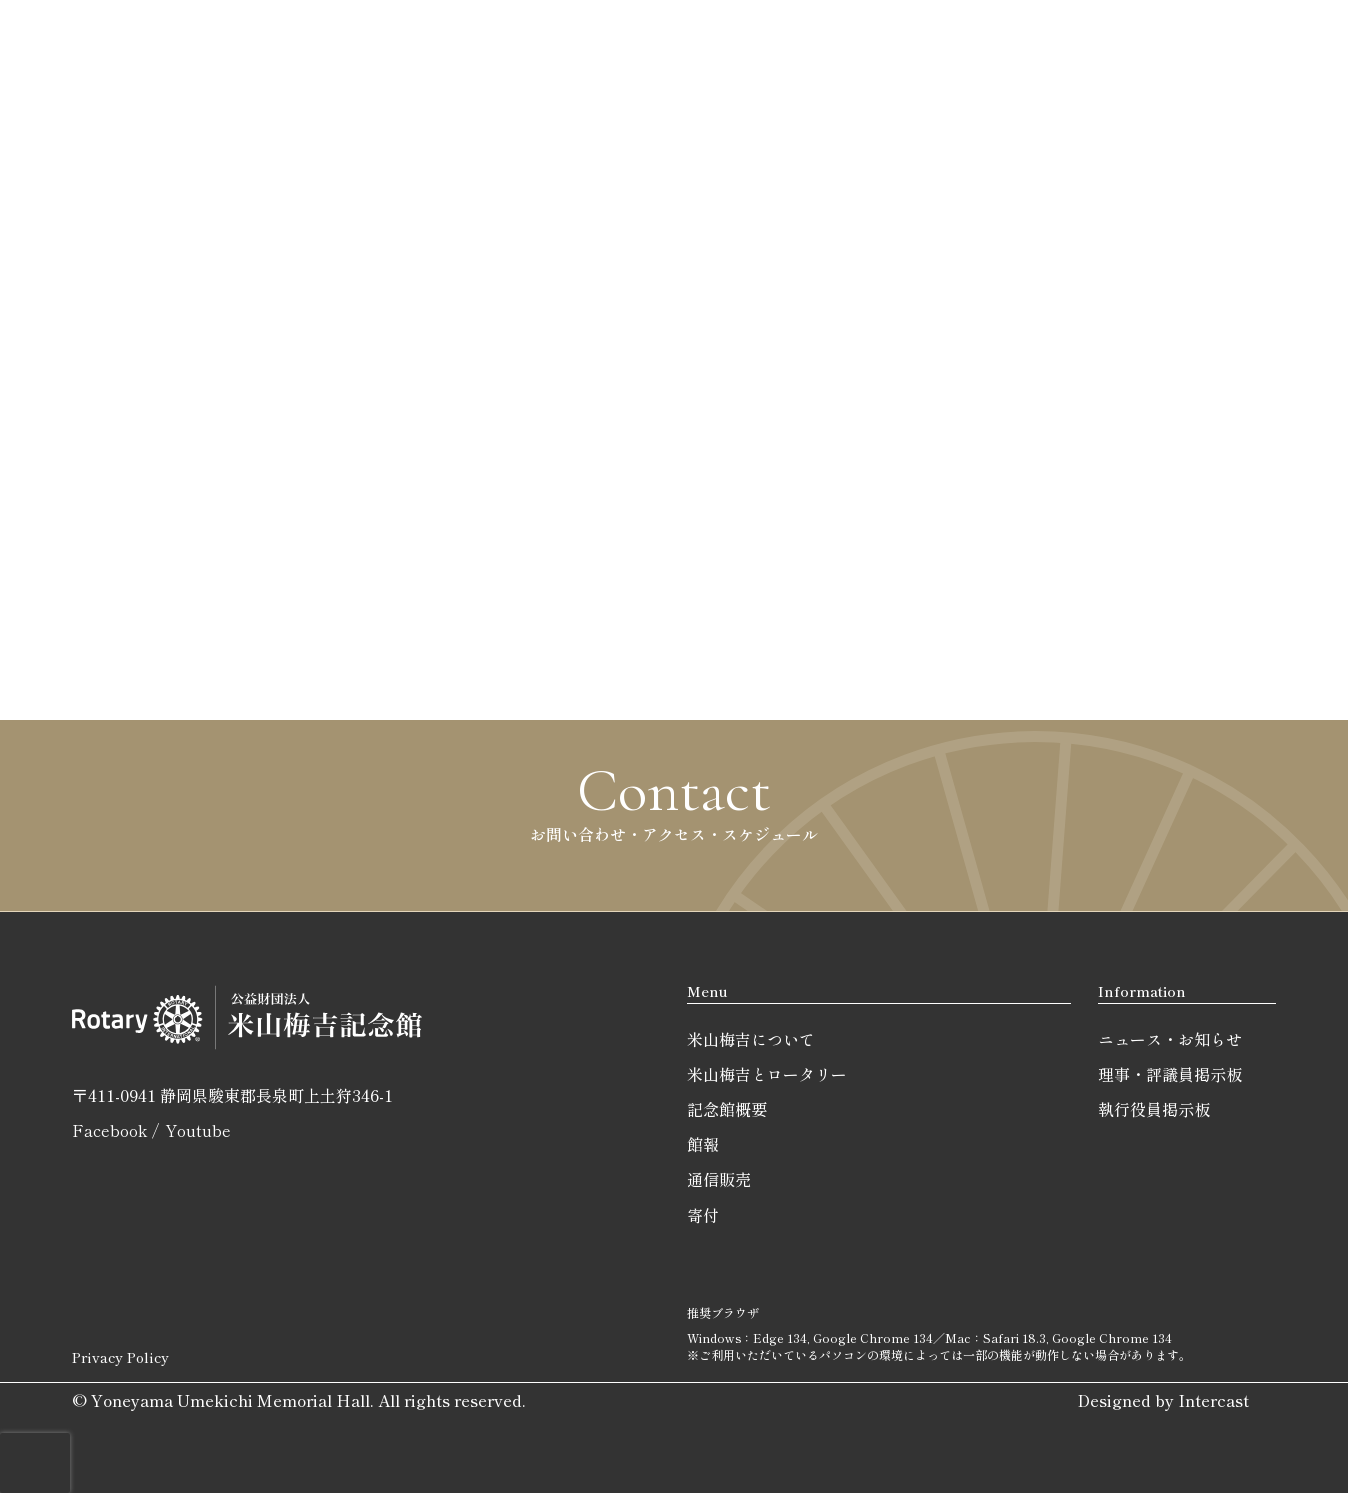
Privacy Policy (120, 1357)
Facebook (109, 1130)
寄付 (703, 1215)
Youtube (198, 1130)
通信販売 (719, 1179)
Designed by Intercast (1163, 1400)
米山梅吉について (751, 1039)
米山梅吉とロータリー (767, 1074)
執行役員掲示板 (1154, 1109)
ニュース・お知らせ (1170, 1039)
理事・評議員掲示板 (1170, 1074)
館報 (703, 1144)
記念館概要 (727, 1109)
